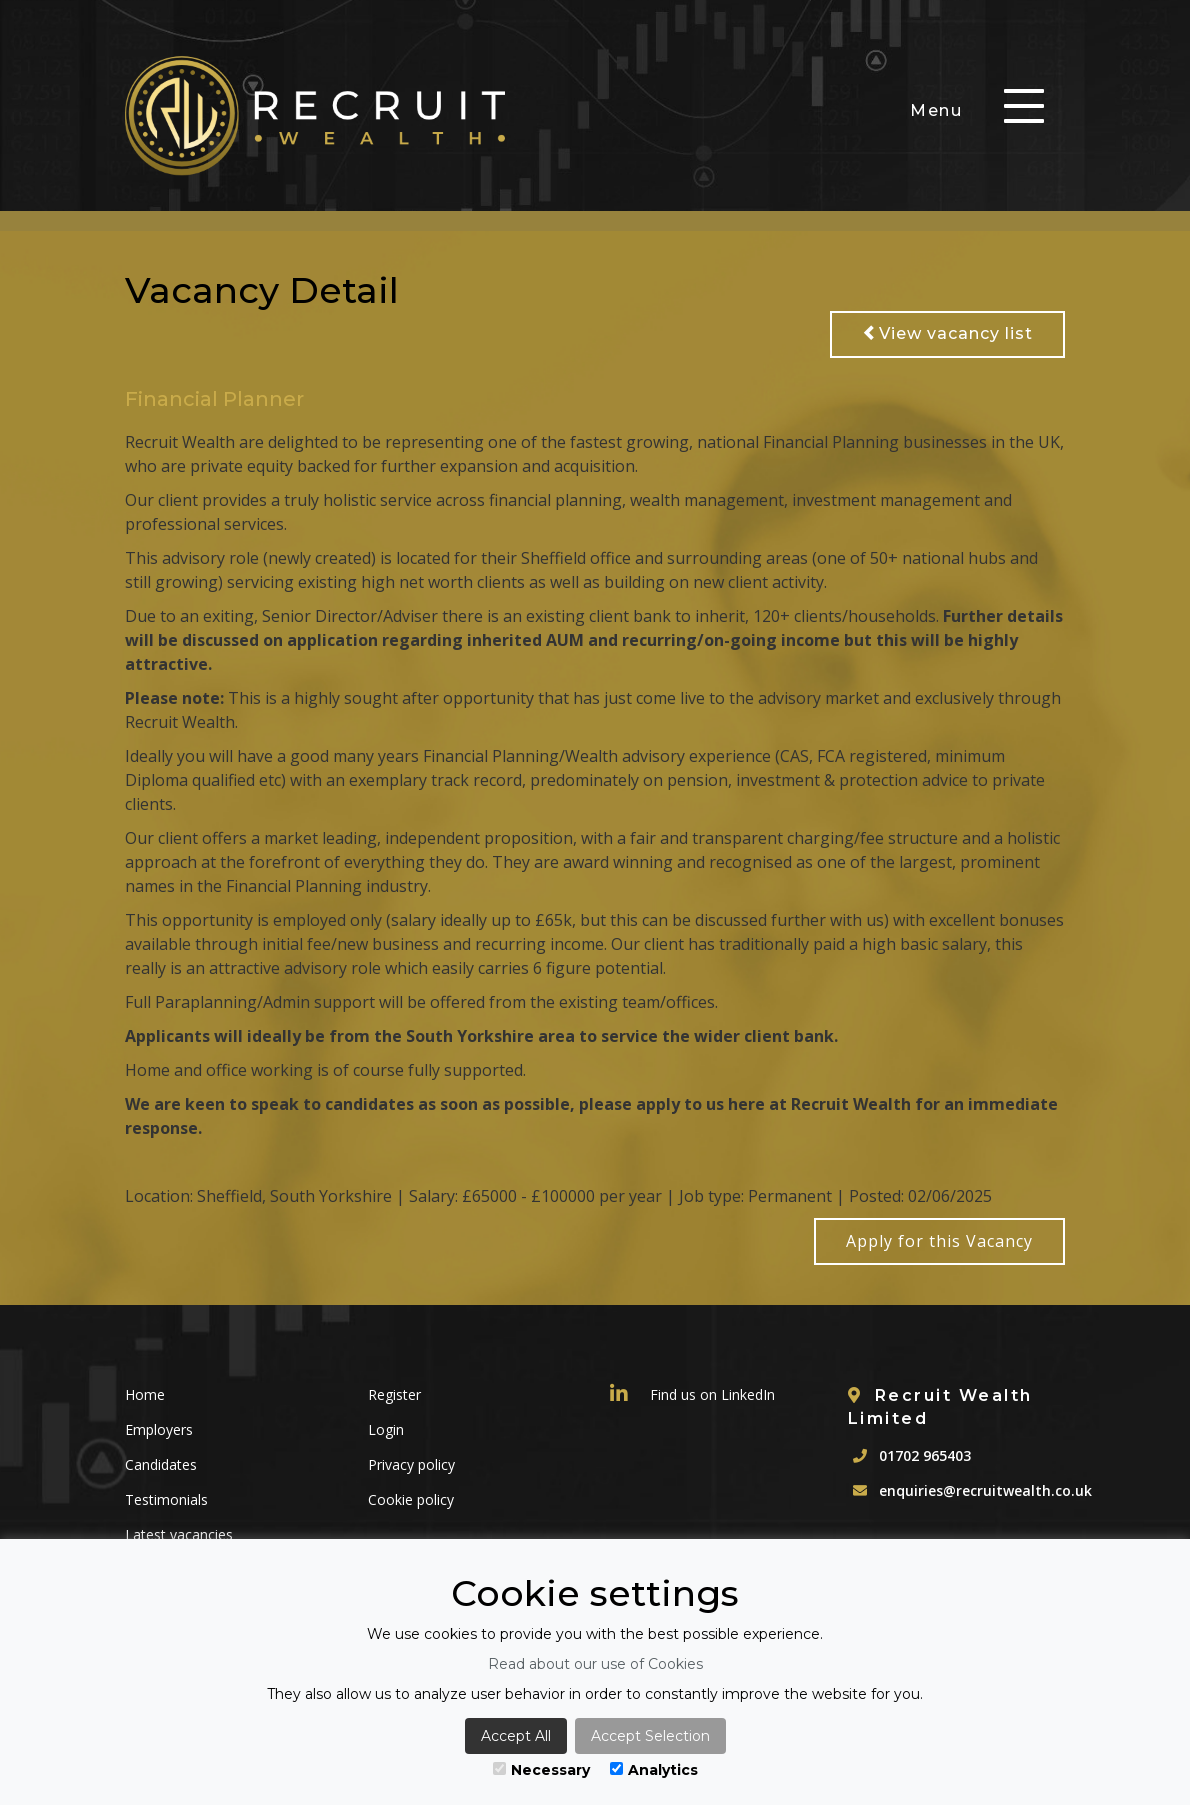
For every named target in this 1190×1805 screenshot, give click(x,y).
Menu (936, 110)
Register (394, 1394)
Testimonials (166, 1499)
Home (145, 1394)
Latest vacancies (179, 1534)
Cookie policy (411, 1499)
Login (386, 1429)
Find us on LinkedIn (692, 1394)
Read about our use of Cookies (595, 1664)
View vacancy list (947, 333)
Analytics (654, 1770)
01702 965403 (925, 1455)
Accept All (516, 1736)
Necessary (541, 1770)
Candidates (161, 1464)
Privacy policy (411, 1464)
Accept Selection (650, 1736)
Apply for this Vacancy (939, 1241)
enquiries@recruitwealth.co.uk (985, 1490)
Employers (159, 1429)
